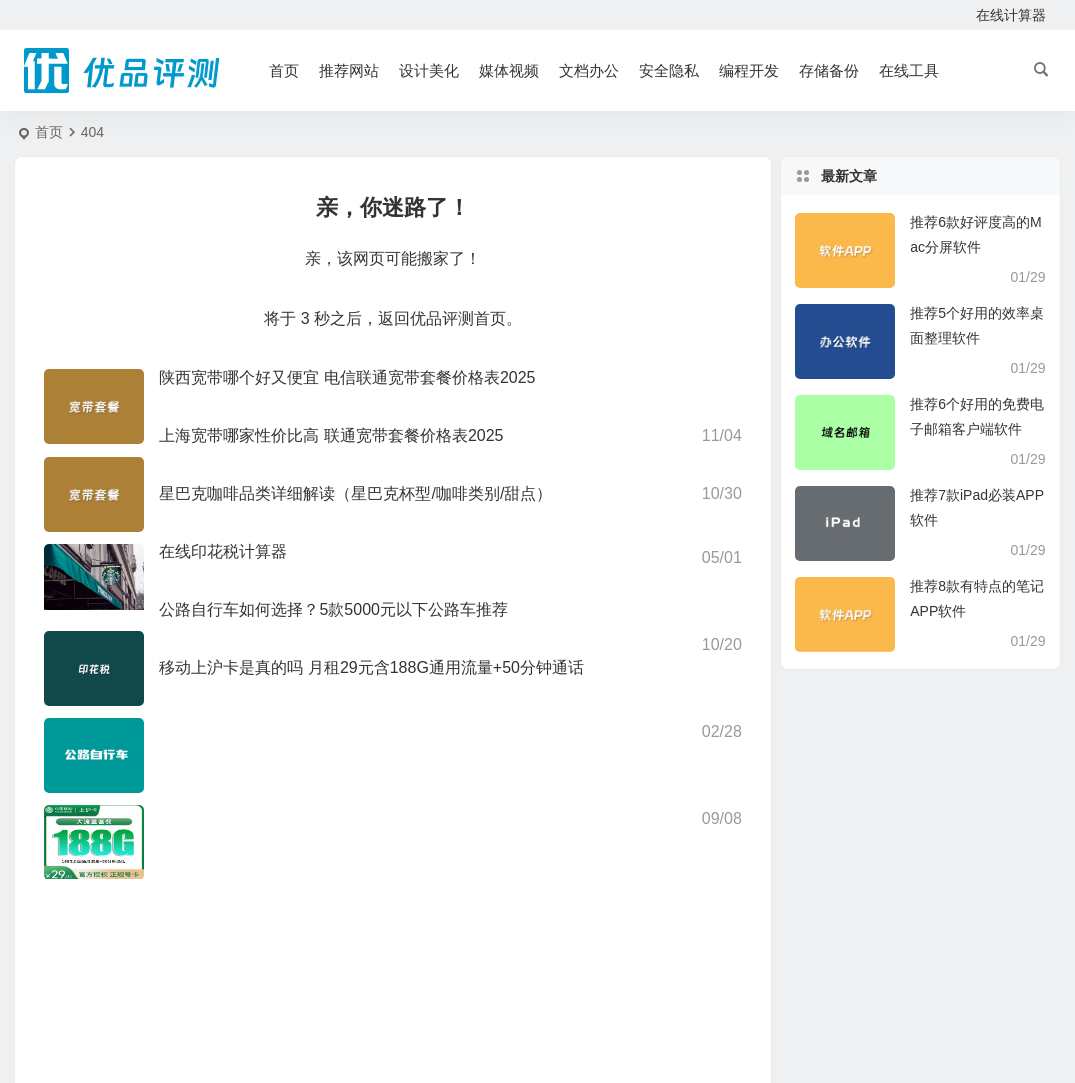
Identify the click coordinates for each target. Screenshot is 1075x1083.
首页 (284, 70)
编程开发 (749, 70)
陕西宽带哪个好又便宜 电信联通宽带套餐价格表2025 (347, 377)
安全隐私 (669, 70)
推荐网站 (349, 70)
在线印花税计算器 (223, 551)
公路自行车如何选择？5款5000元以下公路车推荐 (333, 609)
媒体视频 (509, 70)
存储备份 (829, 70)
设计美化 (429, 70)
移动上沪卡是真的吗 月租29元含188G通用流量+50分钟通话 (371, 667)
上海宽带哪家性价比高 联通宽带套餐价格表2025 (331, 435)
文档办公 (589, 70)
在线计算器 (1011, 15)
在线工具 (909, 70)
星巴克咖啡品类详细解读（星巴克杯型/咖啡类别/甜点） (355, 493)
